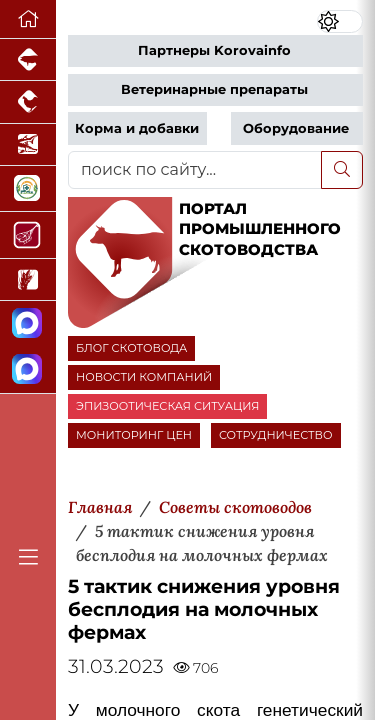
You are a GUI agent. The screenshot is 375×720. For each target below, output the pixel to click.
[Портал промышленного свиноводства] (28, 60)
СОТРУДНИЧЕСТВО (276, 435)
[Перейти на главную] (28, 19)
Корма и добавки (137, 128)
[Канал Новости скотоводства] (28, 324)
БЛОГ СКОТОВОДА (131, 348)
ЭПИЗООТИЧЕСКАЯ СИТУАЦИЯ (167, 406)
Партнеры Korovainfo (214, 50)
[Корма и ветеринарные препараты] (28, 189)
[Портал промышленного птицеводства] (28, 102)
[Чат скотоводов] (28, 370)
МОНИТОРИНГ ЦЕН (134, 435)
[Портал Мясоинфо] (28, 235)
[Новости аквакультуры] (28, 145)
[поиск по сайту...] (195, 170)
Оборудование (296, 128)
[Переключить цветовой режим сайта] (340, 21)
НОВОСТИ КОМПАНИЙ (144, 377)
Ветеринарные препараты (214, 89)
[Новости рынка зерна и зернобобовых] (28, 280)
